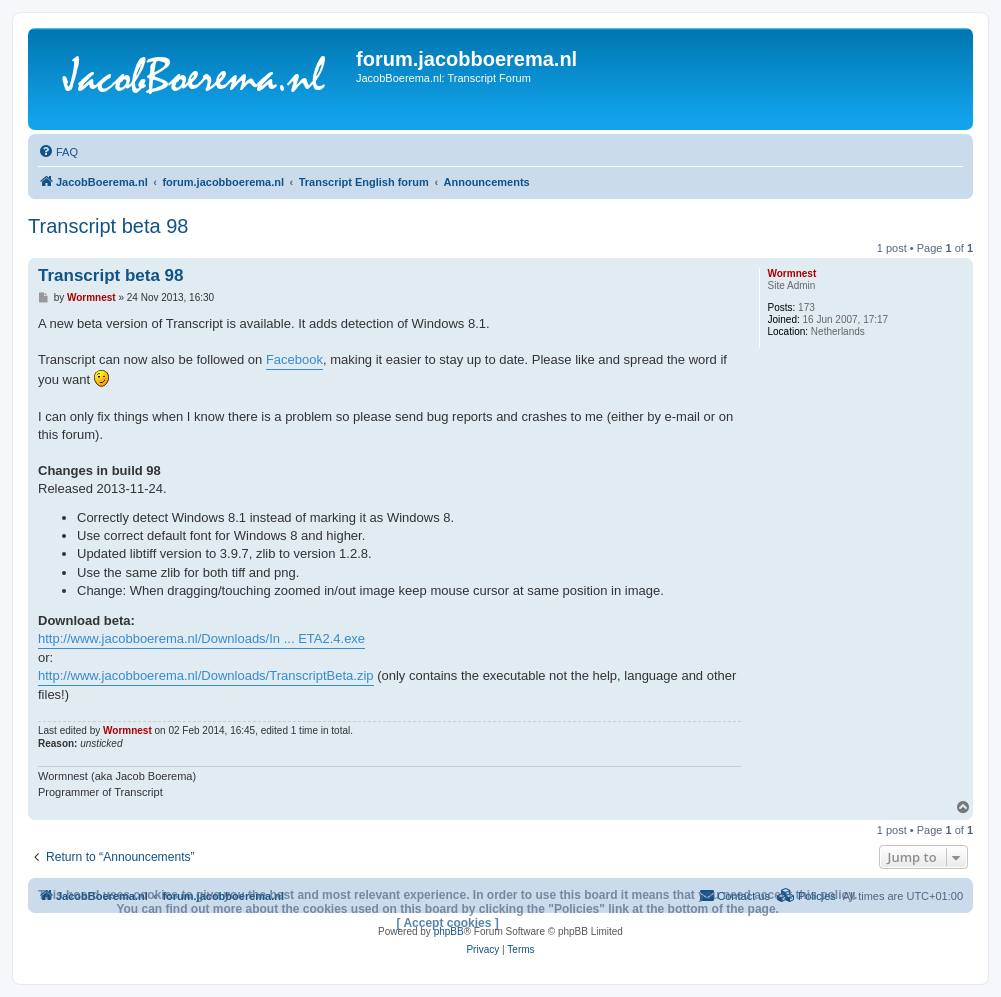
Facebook (294, 359)
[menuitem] (58, 152)
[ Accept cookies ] (448, 923)
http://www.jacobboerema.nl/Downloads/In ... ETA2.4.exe (201, 638)
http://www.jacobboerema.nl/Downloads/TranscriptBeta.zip (206, 675)
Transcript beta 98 (108, 226)
